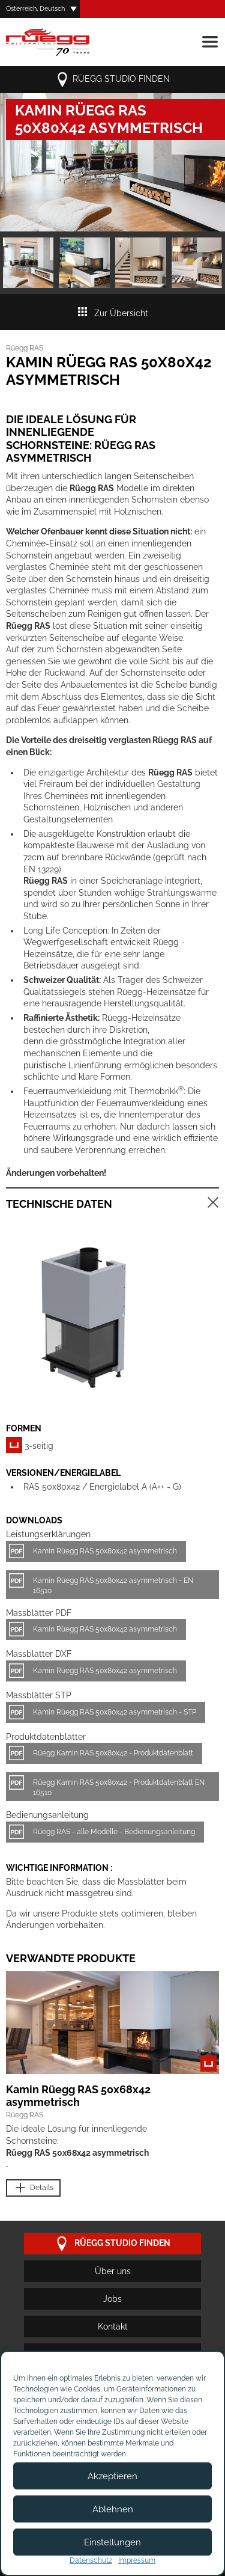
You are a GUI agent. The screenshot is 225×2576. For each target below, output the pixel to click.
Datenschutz (91, 2560)
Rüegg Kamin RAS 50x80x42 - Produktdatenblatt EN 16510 (119, 1787)
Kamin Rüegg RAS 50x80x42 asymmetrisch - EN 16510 (113, 1585)
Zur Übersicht (112, 313)
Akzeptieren (112, 2476)
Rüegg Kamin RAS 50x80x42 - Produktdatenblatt (113, 1753)
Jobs (112, 2299)
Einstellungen (112, 2542)
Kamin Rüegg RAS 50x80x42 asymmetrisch (105, 1551)
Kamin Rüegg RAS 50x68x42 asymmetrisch (78, 2096)
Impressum (136, 2560)
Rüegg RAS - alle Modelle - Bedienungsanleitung (114, 1832)
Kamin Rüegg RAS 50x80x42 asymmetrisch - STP (114, 1712)
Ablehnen (112, 2509)
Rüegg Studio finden (112, 79)
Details (33, 2187)
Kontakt (113, 2326)
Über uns (113, 2271)
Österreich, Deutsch (35, 9)
